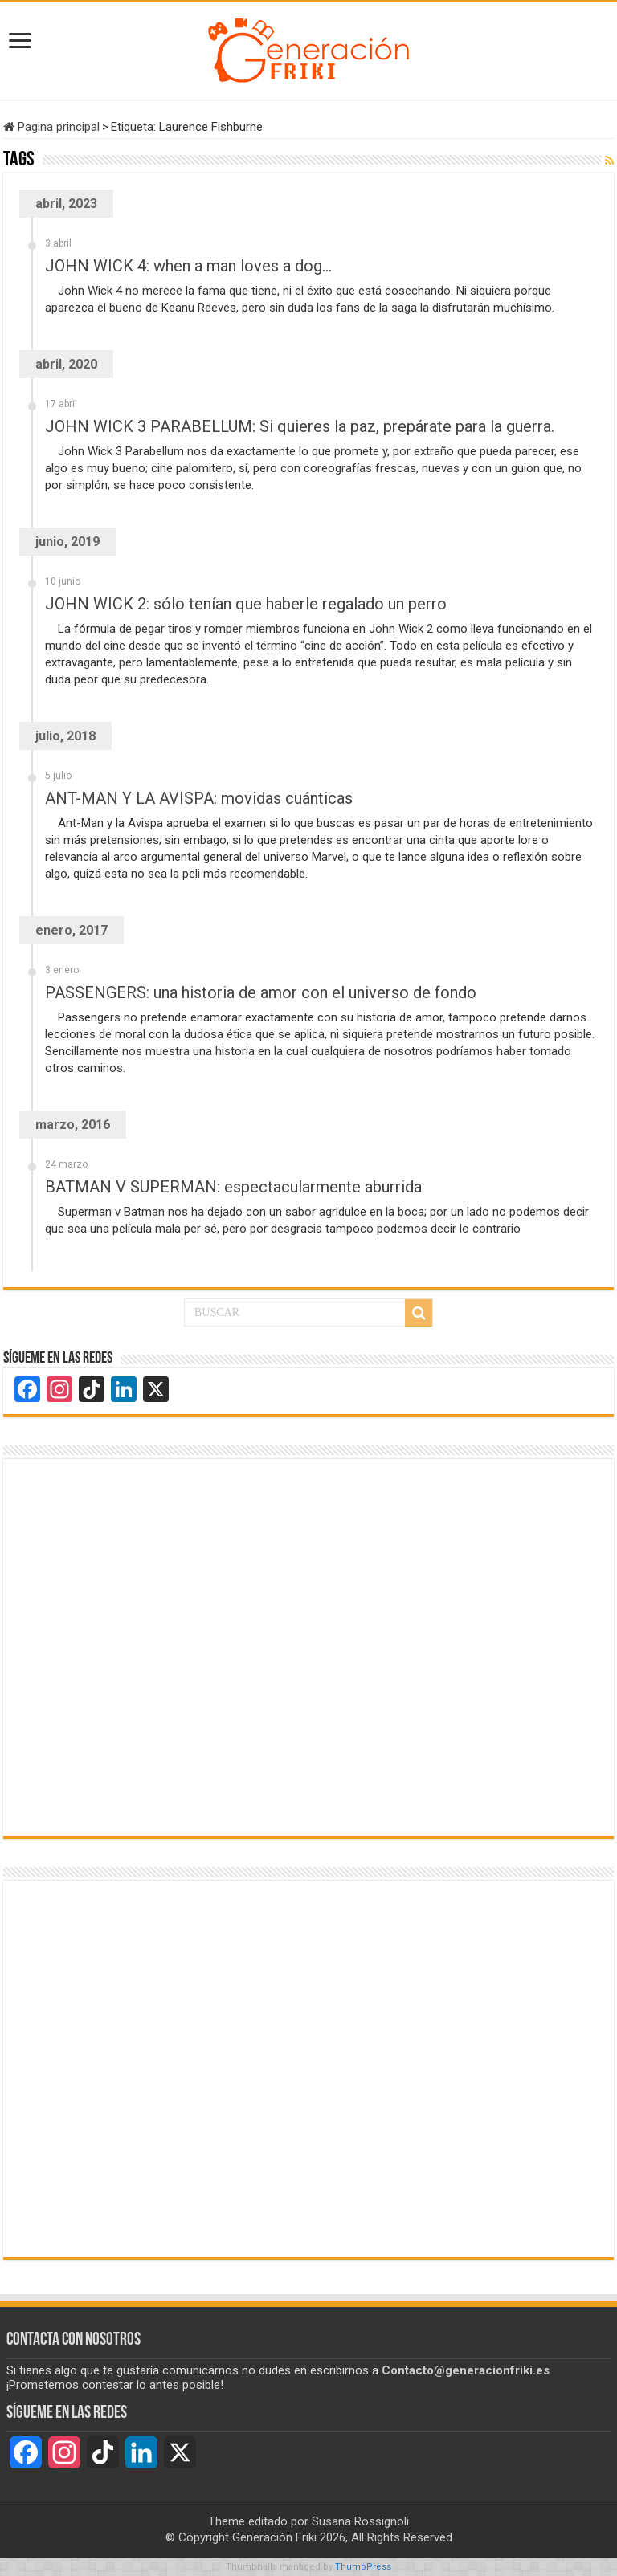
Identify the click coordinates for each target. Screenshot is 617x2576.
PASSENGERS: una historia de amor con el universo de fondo (260, 992)
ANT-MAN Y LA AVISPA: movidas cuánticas (199, 798)
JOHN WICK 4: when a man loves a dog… (188, 265)
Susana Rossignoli (360, 2521)
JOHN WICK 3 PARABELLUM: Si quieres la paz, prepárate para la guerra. (299, 426)
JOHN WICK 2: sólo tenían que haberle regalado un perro (246, 603)
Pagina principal (51, 127)
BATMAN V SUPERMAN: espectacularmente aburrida (233, 1186)
